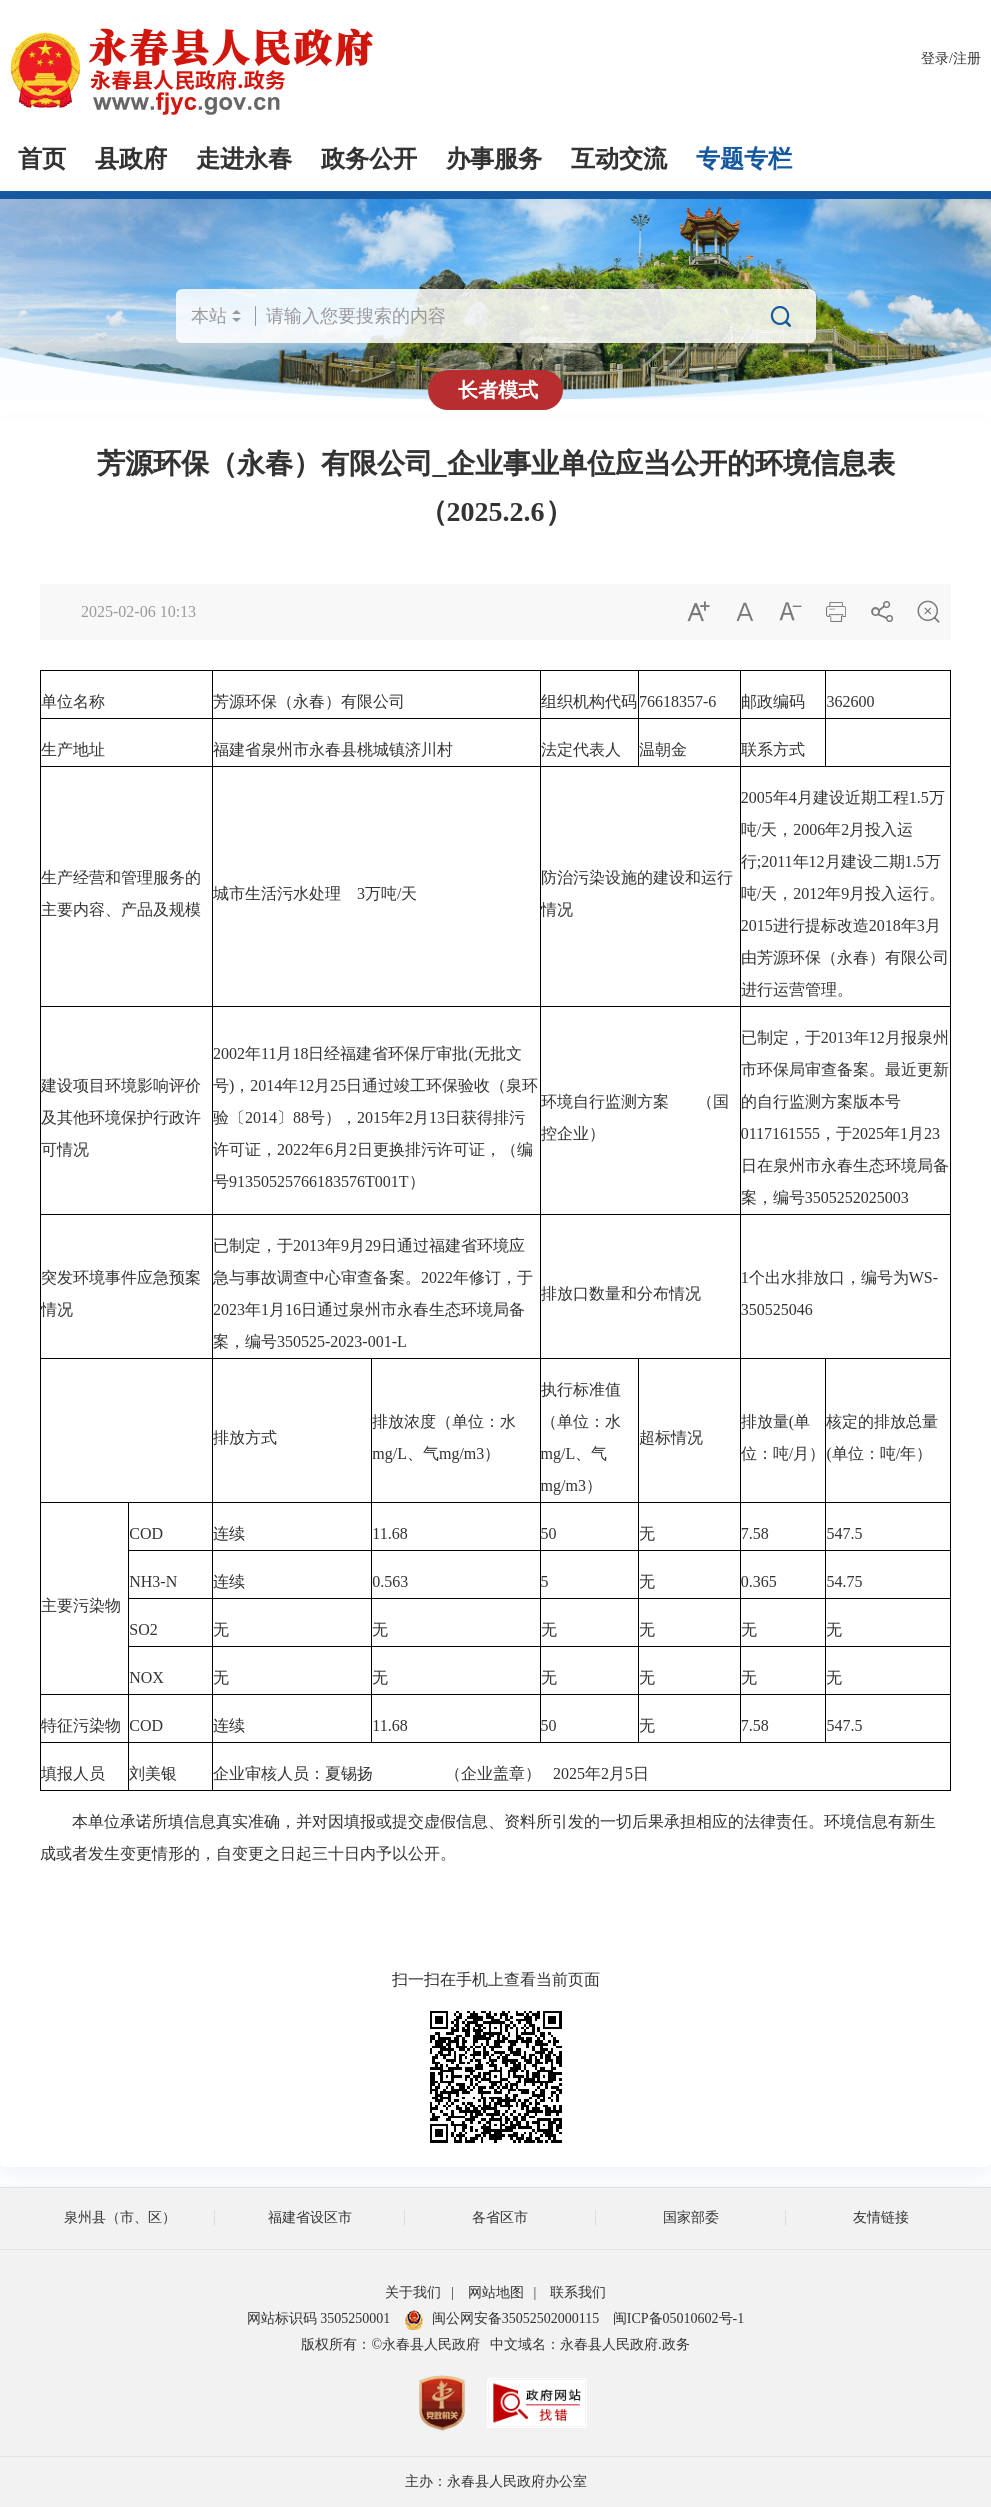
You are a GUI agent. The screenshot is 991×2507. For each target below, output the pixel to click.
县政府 (131, 159)
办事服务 (494, 159)
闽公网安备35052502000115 (501, 2318)
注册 (967, 58)
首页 (42, 159)
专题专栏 (744, 159)
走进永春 (244, 159)
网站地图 (496, 2292)
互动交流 (619, 159)
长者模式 (498, 390)
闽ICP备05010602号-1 (678, 2318)
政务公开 (369, 159)
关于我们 (413, 2292)
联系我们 (578, 2292)
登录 (935, 58)
